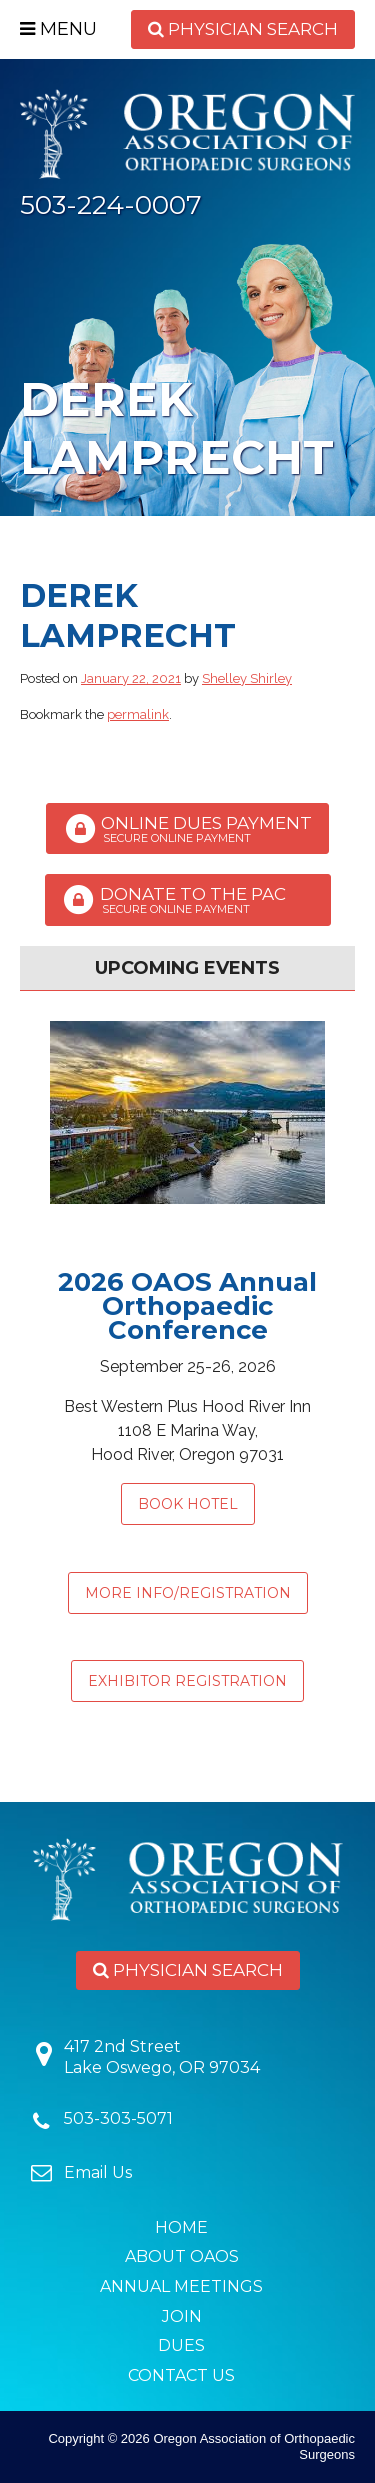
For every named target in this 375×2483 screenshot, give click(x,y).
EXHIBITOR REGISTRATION (187, 1681)
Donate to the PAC (188, 900)
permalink (138, 714)
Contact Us (181, 2375)
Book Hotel (188, 1504)
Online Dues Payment (187, 829)
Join (182, 2316)
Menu (58, 29)
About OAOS (182, 2256)
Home (181, 2227)
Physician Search (243, 29)
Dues (181, 2345)
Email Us (98, 2172)
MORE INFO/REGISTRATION (188, 1593)
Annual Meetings (181, 2286)
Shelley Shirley (247, 678)
